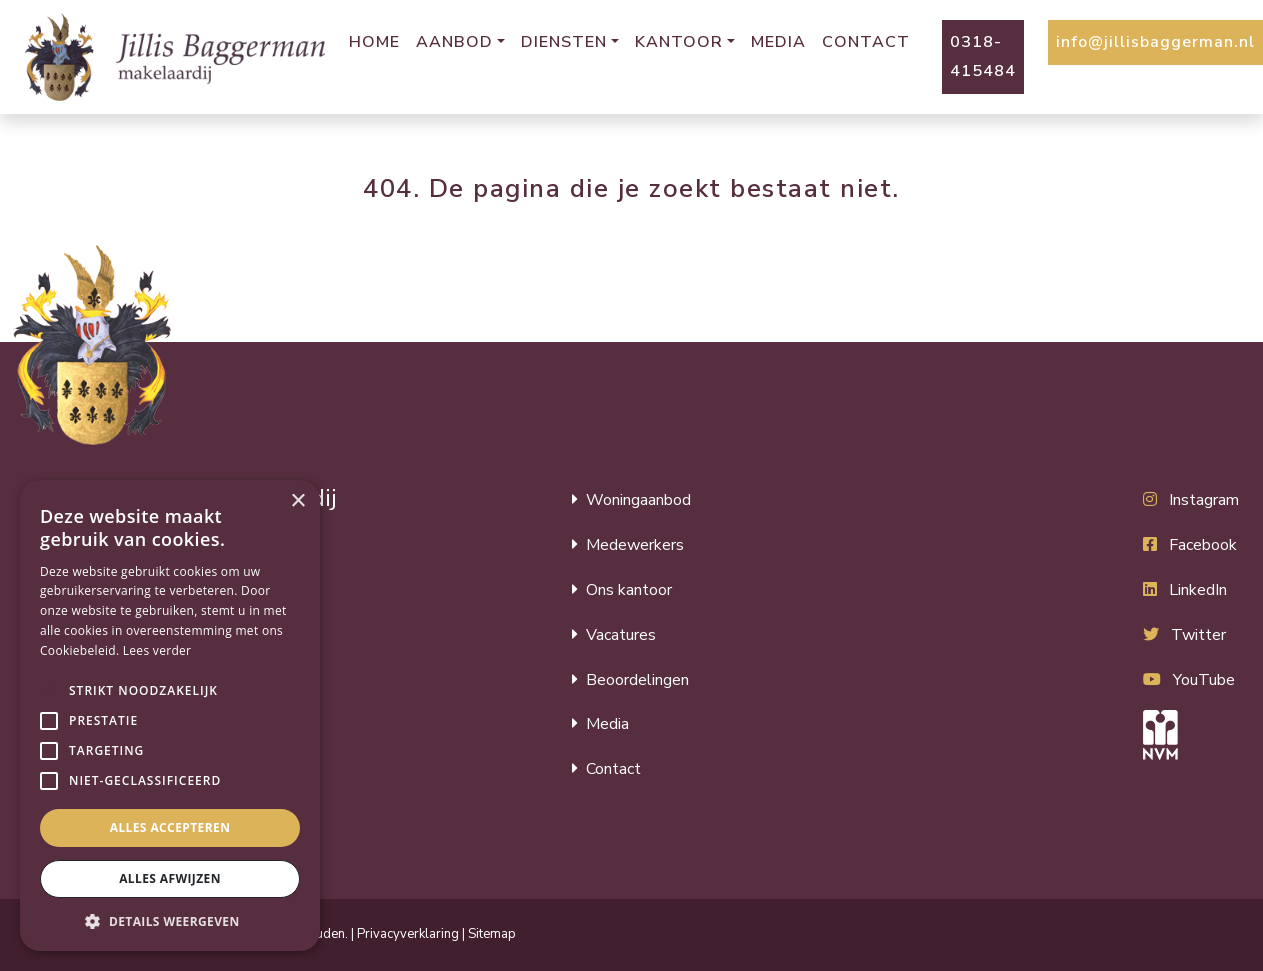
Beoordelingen (637, 680)
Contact (866, 42)
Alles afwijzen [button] (170, 878)
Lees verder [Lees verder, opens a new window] (157, 650)
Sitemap (492, 934)
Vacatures (621, 635)
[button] (49, 691)
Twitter (1198, 635)
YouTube (1204, 680)
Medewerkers (635, 545)
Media (778, 42)
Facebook (1203, 545)
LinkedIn (1198, 590)
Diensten (564, 42)
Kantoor (679, 42)
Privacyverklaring (408, 934)
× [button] (297, 501)
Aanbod (454, 42)
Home (374, 42)
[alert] (170, 715)
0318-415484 (983, 56)
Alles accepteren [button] (170, 827)
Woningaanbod (638, 500)
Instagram (1204, 500)
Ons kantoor (629, 590)
